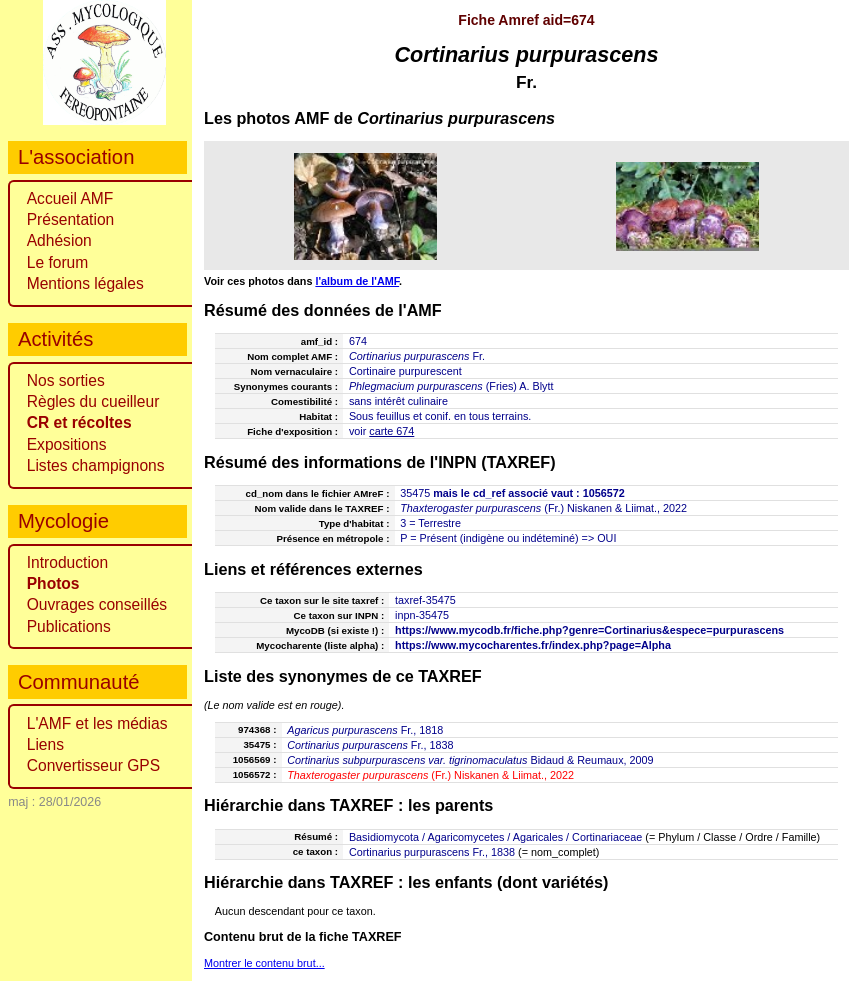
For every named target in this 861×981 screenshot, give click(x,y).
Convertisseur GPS (93, 765)
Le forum (58, 262)
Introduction (68, 562)
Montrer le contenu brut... (264, 963)
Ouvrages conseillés (97, 604)
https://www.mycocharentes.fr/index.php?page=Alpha (533, 645)
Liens (45, 744)
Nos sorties (66, 380)
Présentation (71, 219)
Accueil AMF (70, 198)
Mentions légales (85, 283)
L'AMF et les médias (97, 723)
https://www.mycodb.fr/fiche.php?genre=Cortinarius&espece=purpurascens (589, 630)
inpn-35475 (422, 615)
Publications (69, 626)
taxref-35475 (425, 600)
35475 (415, 493)
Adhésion (59, 240)
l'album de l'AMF (357, 281)
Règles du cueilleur (93, 401)
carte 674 (391, 431)
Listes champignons (96, 465)
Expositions (67, 444)
